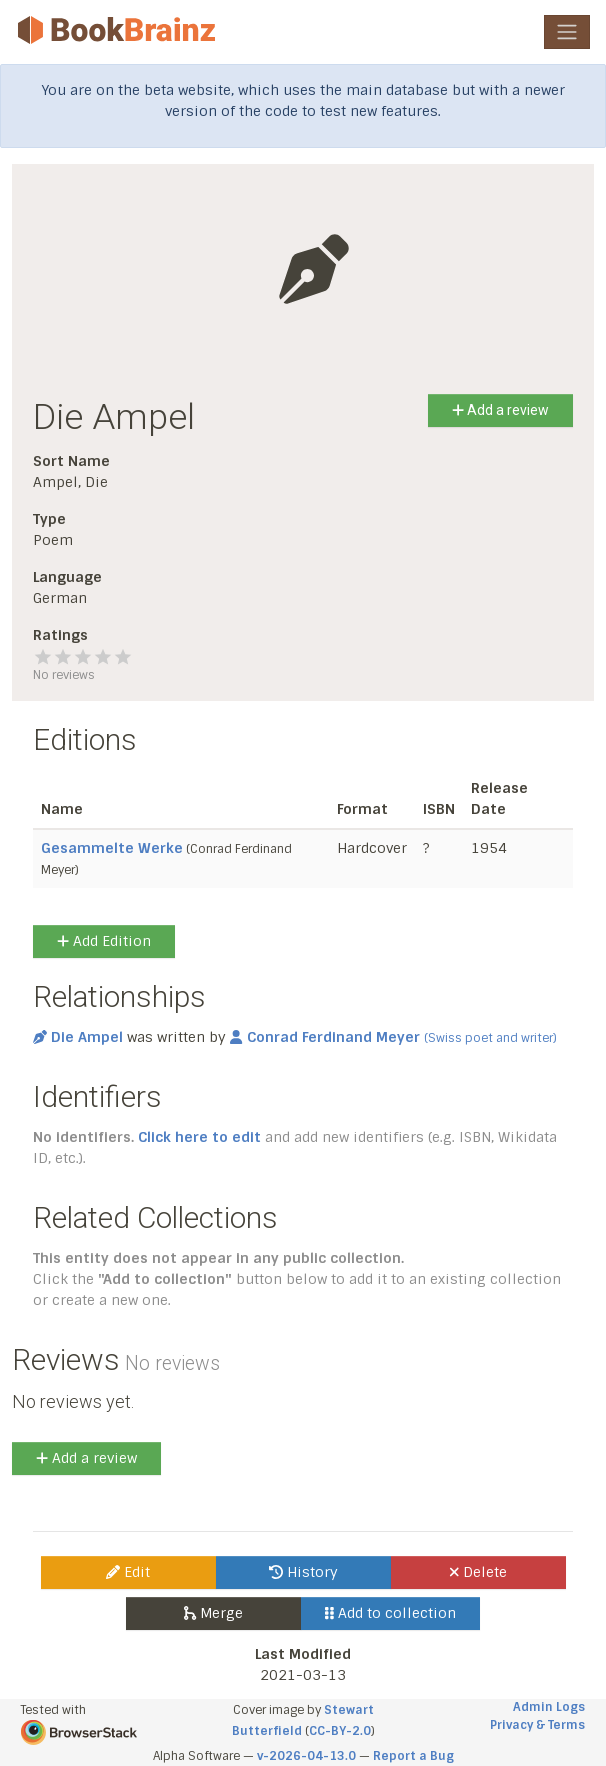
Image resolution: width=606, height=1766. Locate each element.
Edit (128, 1572)
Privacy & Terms (537, 1725)
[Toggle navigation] (567, 32)
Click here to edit (199, 1137)
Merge (213, 1613)
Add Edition (104, 941)
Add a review (500, 410)
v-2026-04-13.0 (306, 1756)
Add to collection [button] (390, 1613)
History (303, 1572)
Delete (478, 1572)
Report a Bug (413, 1756)
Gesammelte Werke (112, 848)
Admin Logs (549, 1707)
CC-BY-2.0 (340, 1731)
